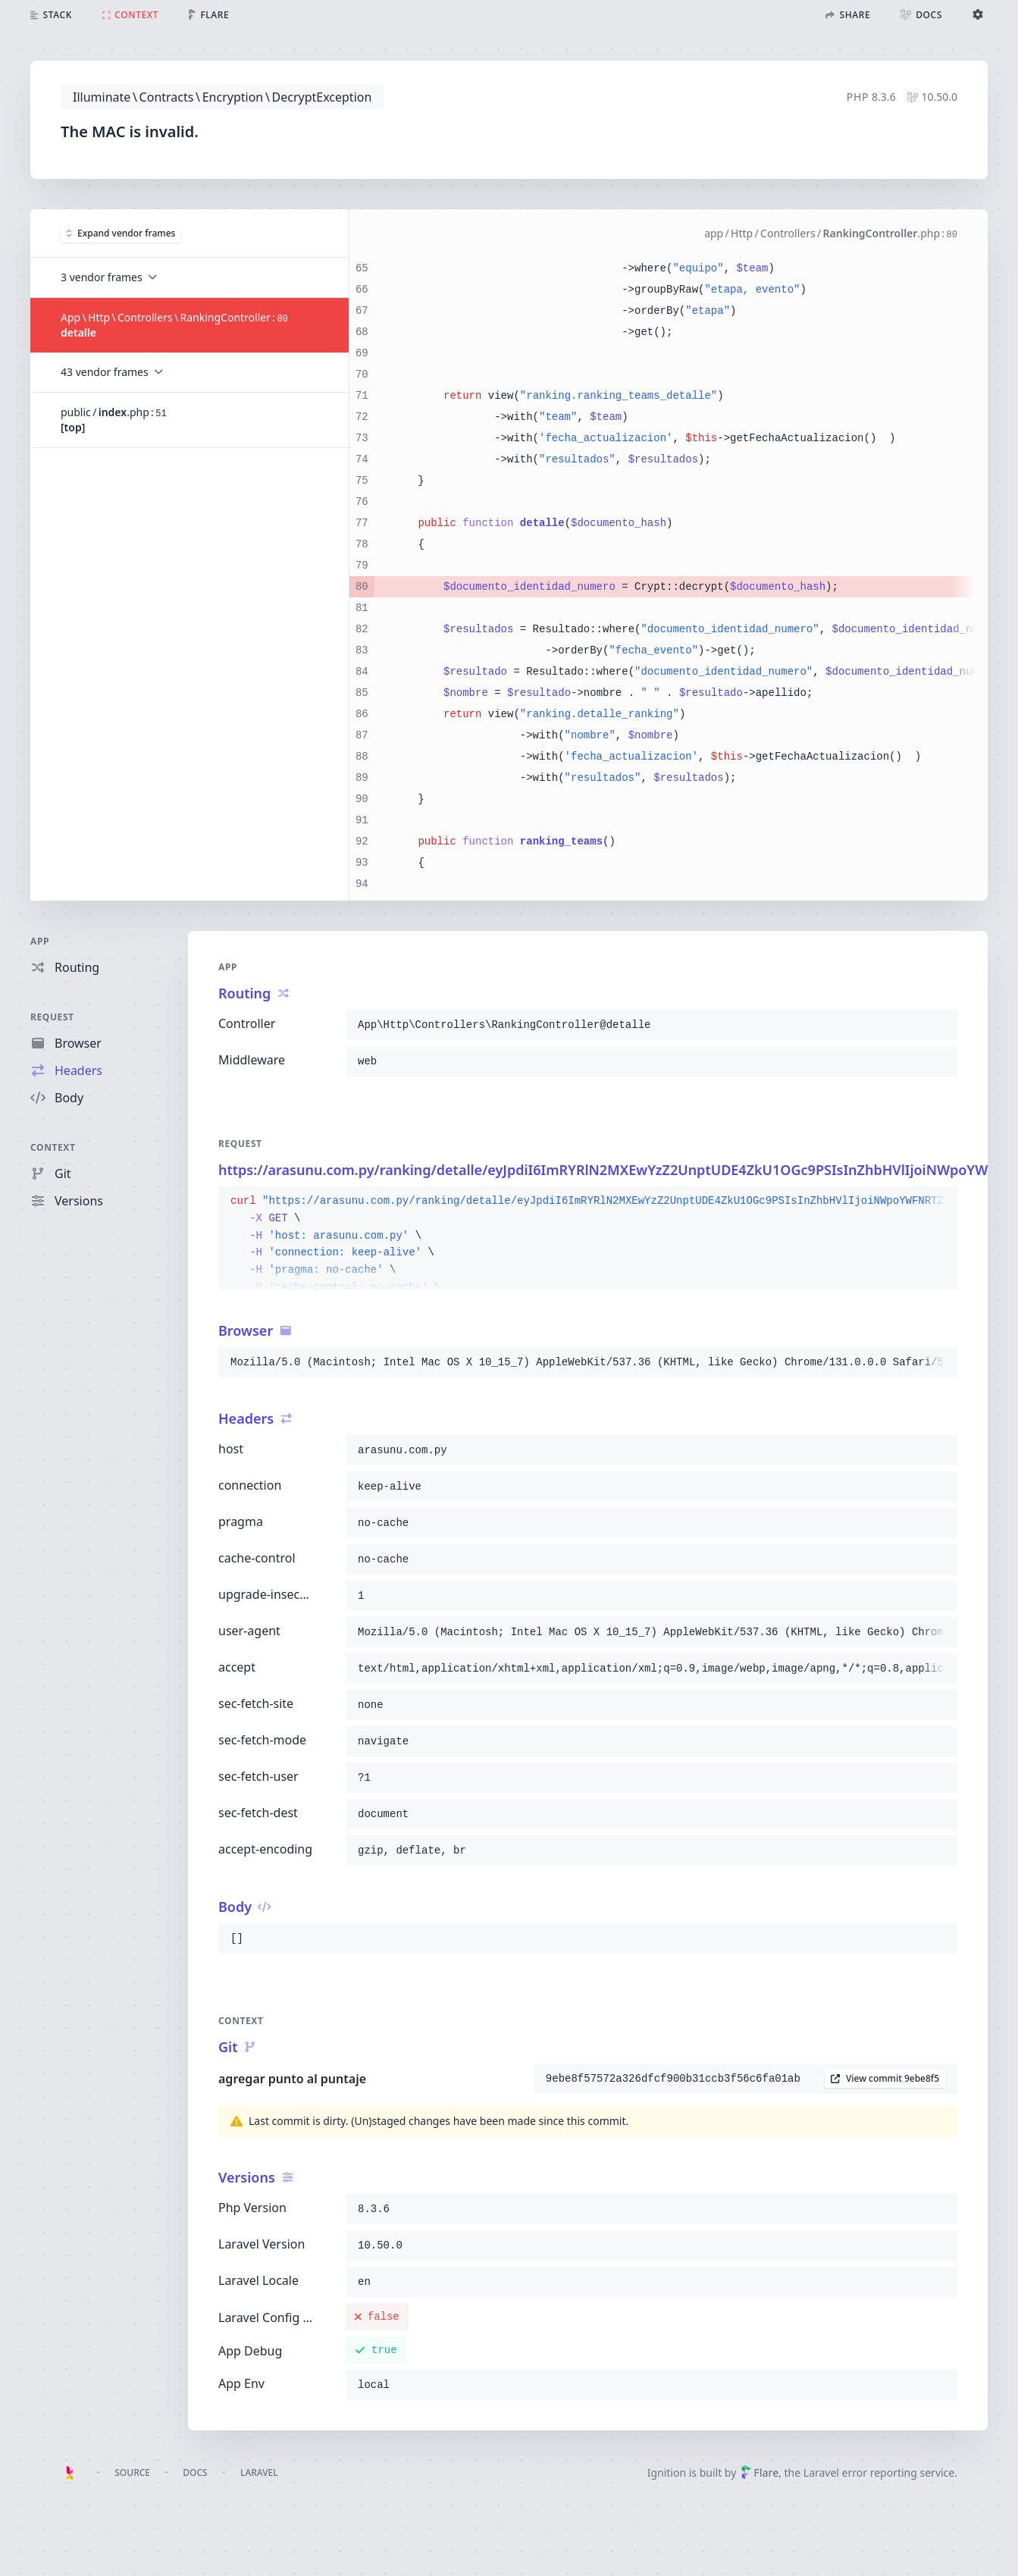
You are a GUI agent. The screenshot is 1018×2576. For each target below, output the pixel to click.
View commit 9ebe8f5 (885, 2078)
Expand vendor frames (121, 232)
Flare (759, 2472)
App (39, 941)
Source (132, 2472)
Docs (195, 2472)
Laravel (259, 2472)
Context (53, 1147)
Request (52, 1017)
